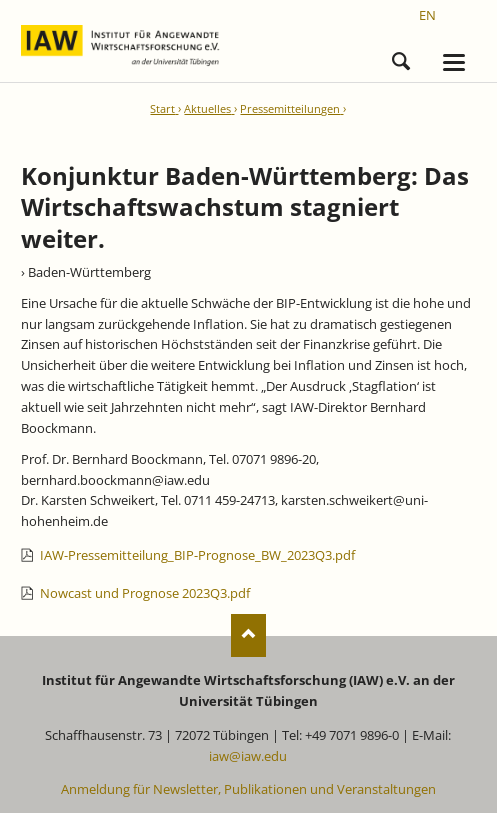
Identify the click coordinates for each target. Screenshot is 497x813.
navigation (454, 62)
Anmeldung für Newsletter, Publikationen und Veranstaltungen (248, 789)
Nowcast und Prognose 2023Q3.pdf (145, 593)
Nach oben (248, 635)
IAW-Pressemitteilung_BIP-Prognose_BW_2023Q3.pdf (197, 555)
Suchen (401, 58)
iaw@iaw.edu (248, 756)
